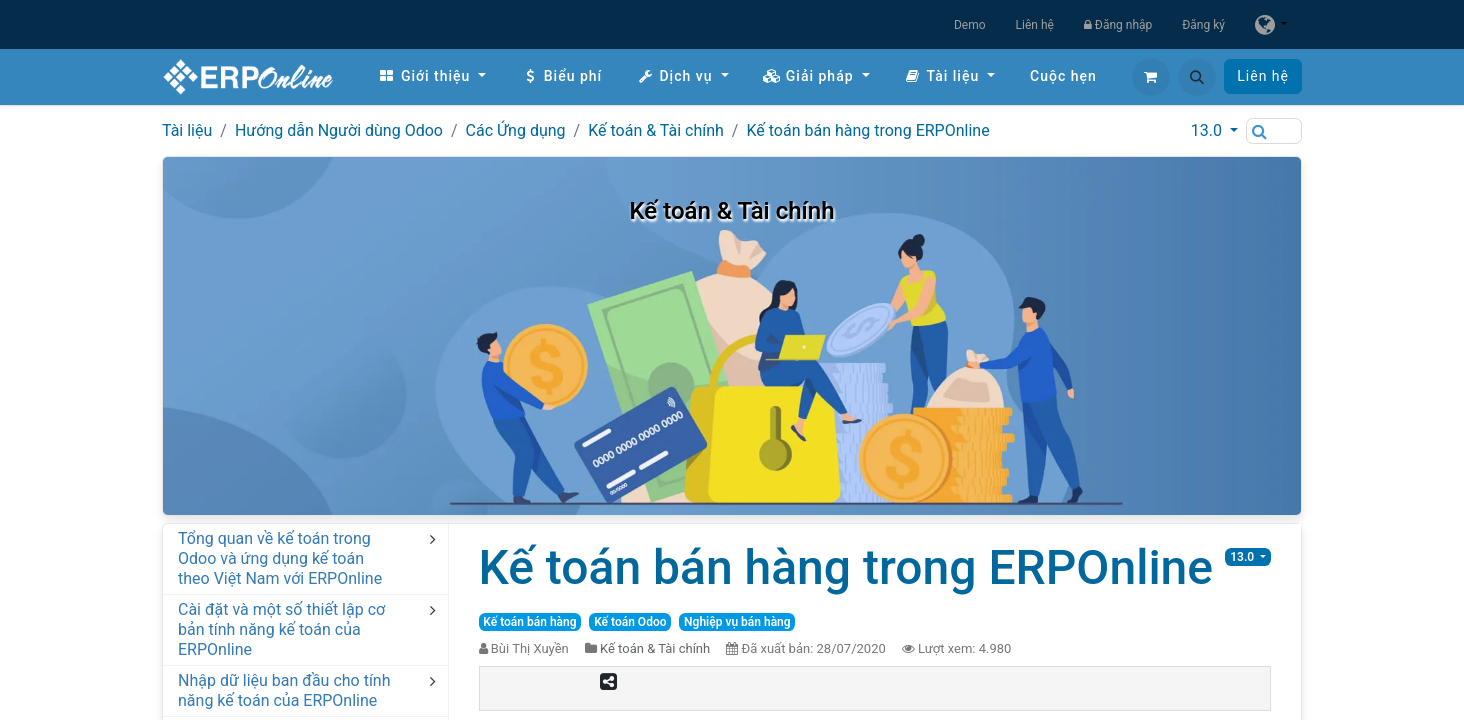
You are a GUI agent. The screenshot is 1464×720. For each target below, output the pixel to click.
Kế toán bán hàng (529, 622)
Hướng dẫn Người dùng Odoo (339, 130)
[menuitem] (432, 76)
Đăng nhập (1118, 25)
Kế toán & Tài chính (656, 130)
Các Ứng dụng (516, 130)
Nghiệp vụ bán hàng (737, 622)
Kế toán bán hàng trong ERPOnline (867, 130)
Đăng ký (1203, 25)
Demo (970, 25)
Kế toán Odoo (630, 622)
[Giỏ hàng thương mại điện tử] (1151, 77)
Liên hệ (1035, 25)
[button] (1197, 77)
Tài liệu (187, 130)
